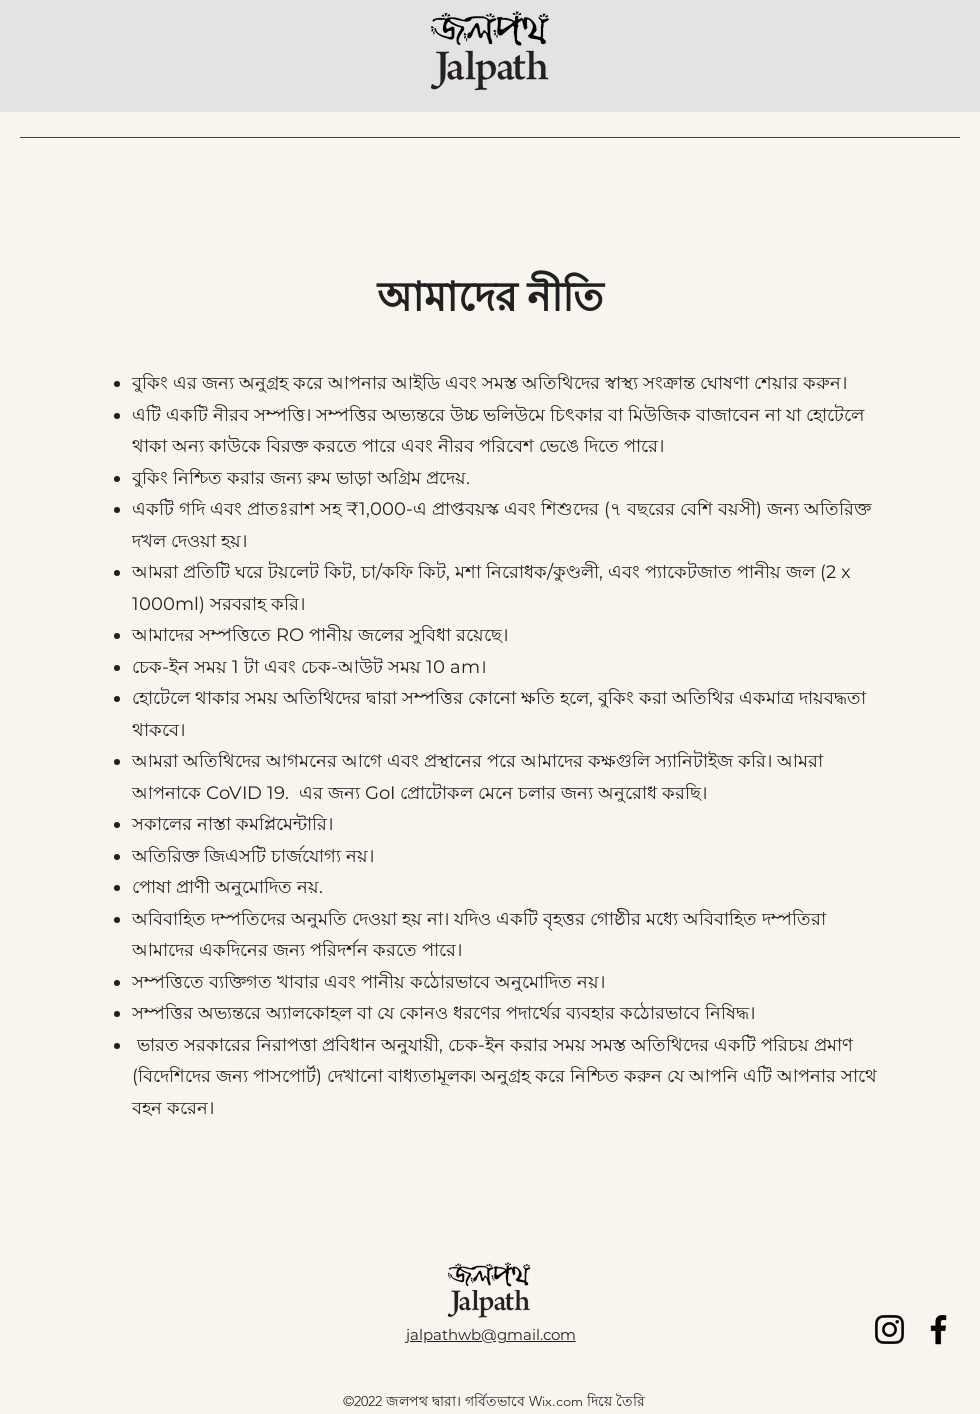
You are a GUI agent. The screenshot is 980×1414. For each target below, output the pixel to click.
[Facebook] (938, 1329)
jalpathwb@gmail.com (491, 1334)
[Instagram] (889, 1329)
